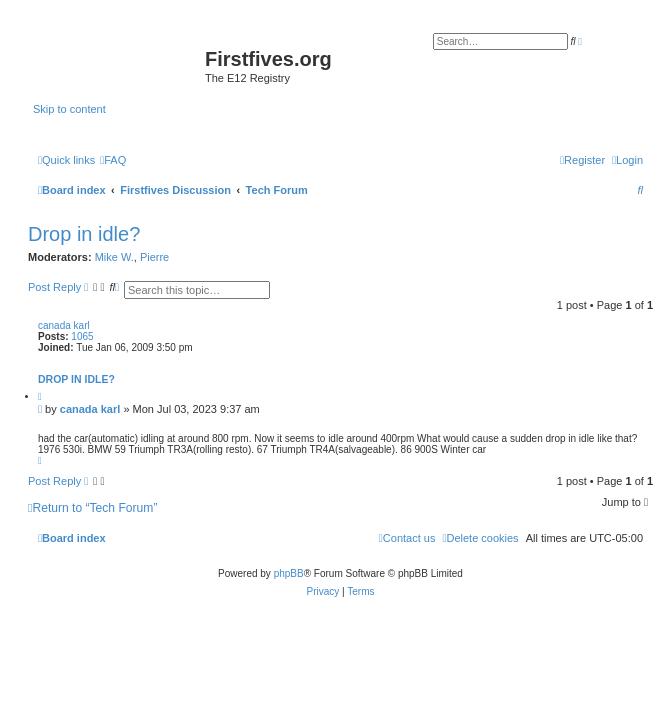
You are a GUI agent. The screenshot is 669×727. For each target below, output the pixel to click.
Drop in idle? (84, 234)
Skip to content (69, 109)
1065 (82, 336)
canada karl (64, 325)
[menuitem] (113, 160)
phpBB (289, 573)
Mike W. (114, 257)
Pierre (154, 257)
